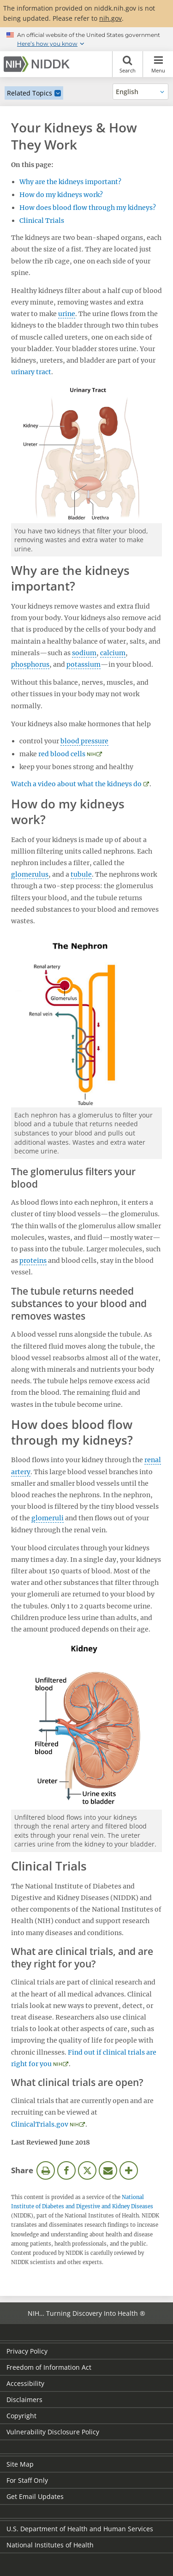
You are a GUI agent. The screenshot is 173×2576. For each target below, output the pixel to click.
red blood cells (61, 754)
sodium (84, 653)
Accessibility (25, 2383)
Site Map (20, 2464)
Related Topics (29, 93)
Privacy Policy (27, 2351)
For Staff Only (27, 2480)
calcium (112, 653)
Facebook (66, 2170)
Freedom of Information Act (48, 2367)
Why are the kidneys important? (70, 182)
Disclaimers (24, 2399)
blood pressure (84, 741)
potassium (83, 664)
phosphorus (30, 664)
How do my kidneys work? (61, 195)
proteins (33, 1260)
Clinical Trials (41, 220)
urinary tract (31, 372)
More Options (128, 2170)
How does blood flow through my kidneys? (87, 207)
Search (127, 64)
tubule (81, 874)
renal (152, 1460)
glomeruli (47, 1518)
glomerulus (29, 874)
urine (66, 314)
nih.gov (110, 18)
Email (108, 2170)
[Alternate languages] (140, 92)
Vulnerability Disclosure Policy (52, 2431)
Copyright (21, 2415)
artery (20, 1472)
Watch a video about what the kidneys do (76, 784)
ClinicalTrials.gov (39, 2124)
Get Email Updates (35, 2496)
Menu (158, 64)
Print (45, 2170)
